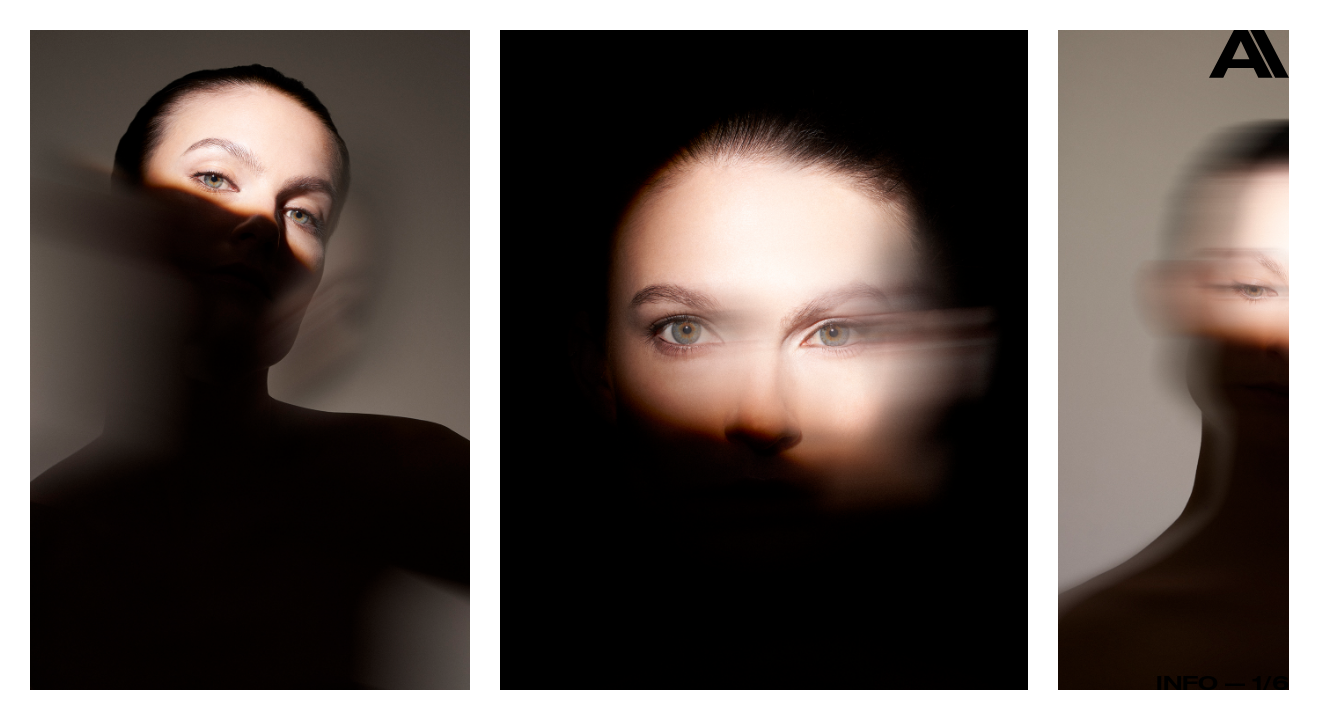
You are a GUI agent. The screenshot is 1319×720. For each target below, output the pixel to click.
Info (1187, 682)
